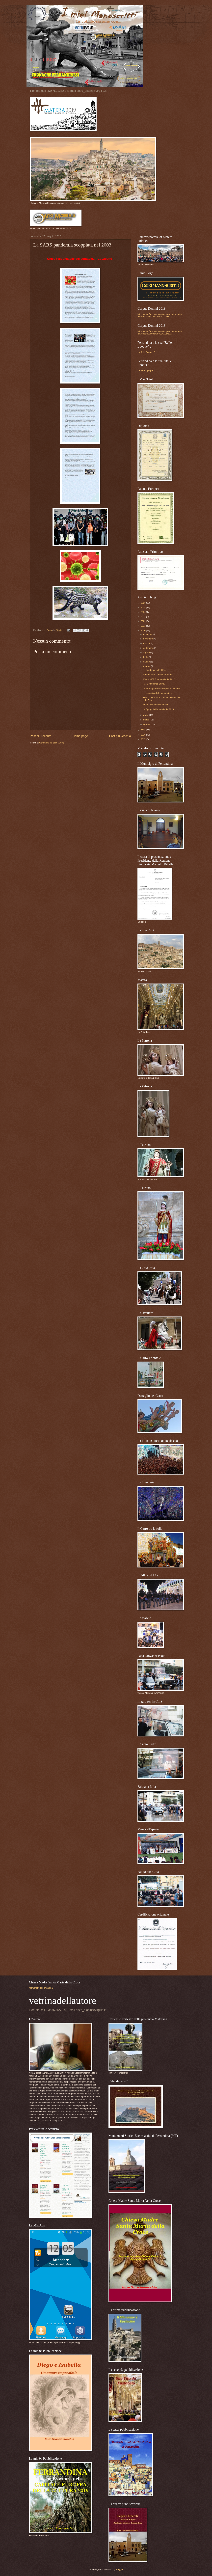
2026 (143, 603)
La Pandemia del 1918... (154, 670)
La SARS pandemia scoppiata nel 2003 (161, 688)
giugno (146, 661)
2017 (143, 739)
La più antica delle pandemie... (157, 693)
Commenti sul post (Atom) (51, 742)
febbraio (147, 724)
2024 (143, 612)
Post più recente (40, 736)
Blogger (119, 2569)
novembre (148, 638)
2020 (143, 630)
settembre (148, 648)
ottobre (147, 643)
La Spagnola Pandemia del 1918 (158, 709)
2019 (143, 730)
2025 (143, 607)
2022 (143, 621)
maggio (147, 666)
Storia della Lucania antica (155, 704)
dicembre (148, 634)
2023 (143, 616)
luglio (146, 657)
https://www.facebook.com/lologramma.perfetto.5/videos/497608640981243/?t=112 (159, 332)
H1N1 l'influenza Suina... (154, 684)
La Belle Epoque (145, 370)
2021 (143, 626)
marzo (146, 719)
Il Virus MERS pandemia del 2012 (159, 679)
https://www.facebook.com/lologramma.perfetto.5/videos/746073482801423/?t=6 (159, 315)
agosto (146, 652)
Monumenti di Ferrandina (41, 1988)
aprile (146, 715)
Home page (80, 736)
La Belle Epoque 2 (146, 352)
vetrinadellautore (62, 2000)
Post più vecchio (120, 736)
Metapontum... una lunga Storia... (158, 674)
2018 (143, 735)
